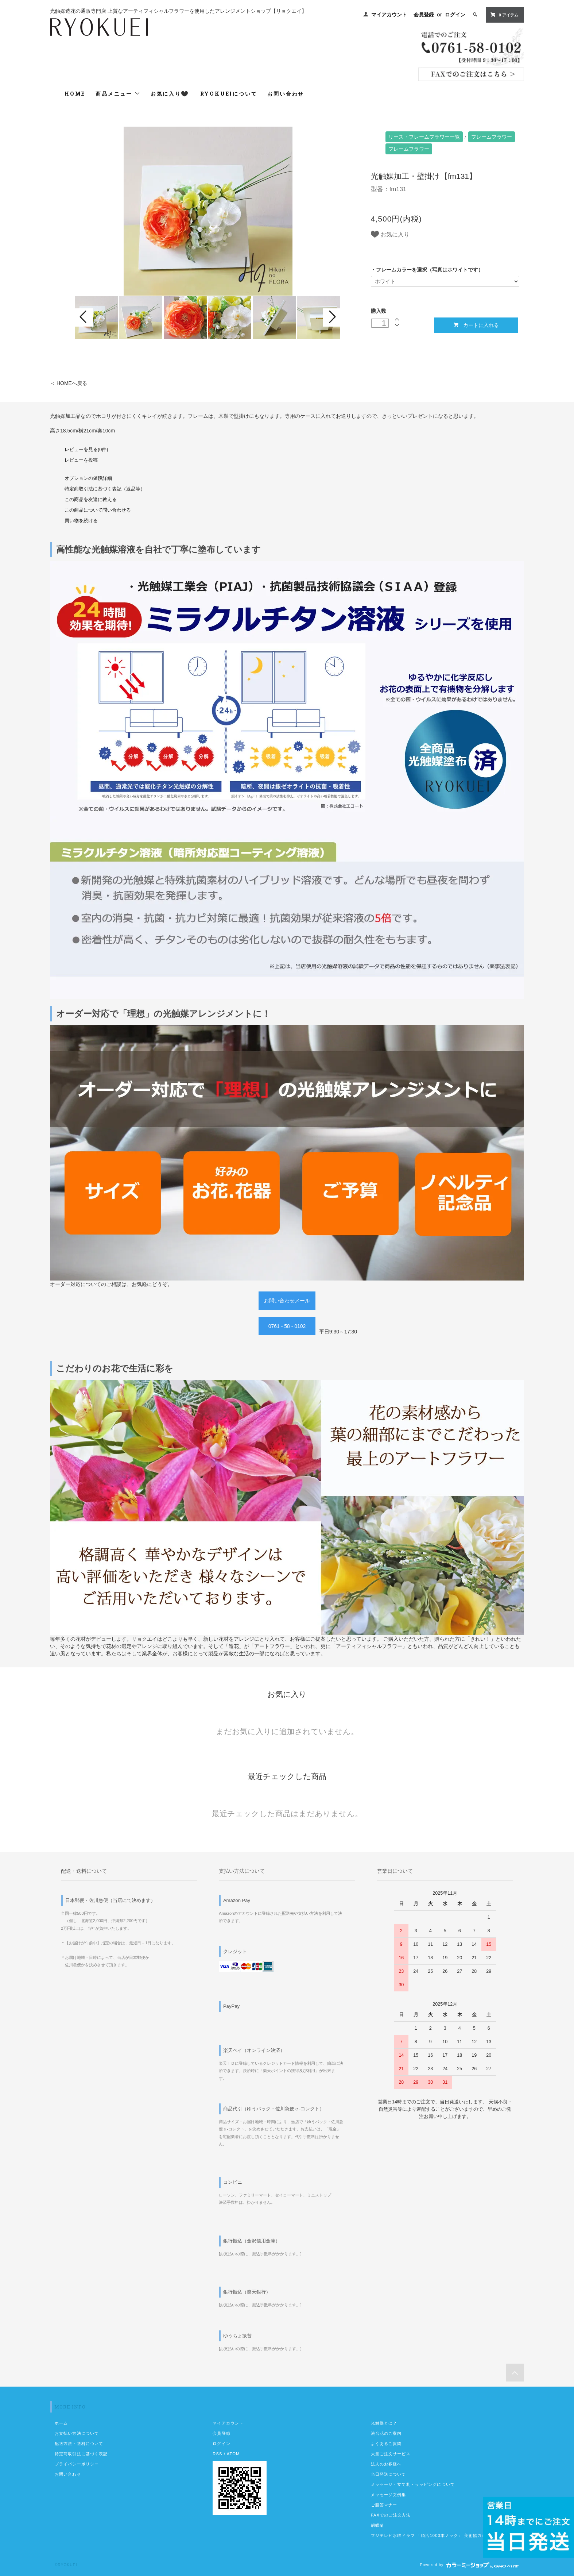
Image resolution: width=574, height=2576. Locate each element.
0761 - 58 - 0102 (287, 1326)
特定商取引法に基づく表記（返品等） (105, 489)
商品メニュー (118, 93)
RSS (217, 2454)
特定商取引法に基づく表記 (81, 2454)
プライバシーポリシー (77, 2464)
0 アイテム (504, 15)
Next (332, 317)
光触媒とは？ (384, 2423)
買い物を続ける (81, 520)
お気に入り (169, 93)
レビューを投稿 (81, 460)
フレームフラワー (491, 137)
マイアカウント (389, 15)
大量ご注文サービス (391, 2454)
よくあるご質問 (386, 2443)
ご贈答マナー (384, 2505)
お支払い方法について (77, 2433)
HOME (75, 93)
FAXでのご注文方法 (391, 2515)
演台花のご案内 (386, 2433)
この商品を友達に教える (91, 499)
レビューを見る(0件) (86, 449)
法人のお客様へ (386, 2464)
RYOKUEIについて (228, 93)
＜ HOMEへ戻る (68, 383)
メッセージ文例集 (388, 2494)
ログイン (455, 15)
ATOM (233, 2454)
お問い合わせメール (287, 1301)
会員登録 (424, 15)
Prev (84, 317)
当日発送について (388, 2474)
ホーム (61, 2423)
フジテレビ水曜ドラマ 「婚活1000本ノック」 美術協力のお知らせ (437, 2535)
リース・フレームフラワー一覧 (424, 137)
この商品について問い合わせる (98, 510)
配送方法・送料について (79, 2443)
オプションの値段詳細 (88, 478)
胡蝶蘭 (377, 2525)
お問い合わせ (285, 93)
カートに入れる (476, 325)
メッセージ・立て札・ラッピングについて (413, 2484)
